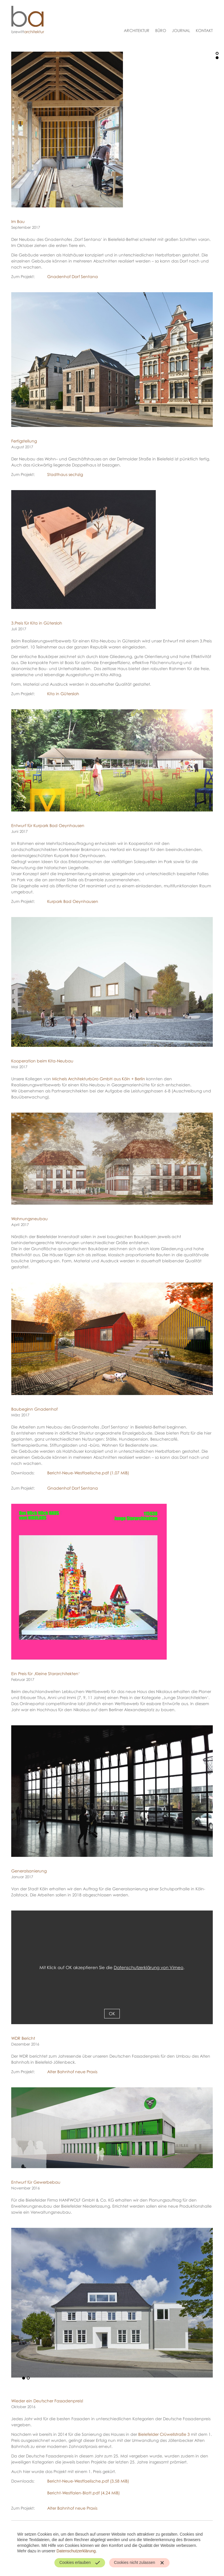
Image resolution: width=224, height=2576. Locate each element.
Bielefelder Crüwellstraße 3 (164, 2434)
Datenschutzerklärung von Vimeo (148, 1967)
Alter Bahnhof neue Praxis (72, 2071)
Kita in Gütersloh (63, 693)
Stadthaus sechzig (65, 474)
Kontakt (204, 30)
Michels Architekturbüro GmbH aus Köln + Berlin (98, 1078)
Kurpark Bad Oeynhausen (72, 901)
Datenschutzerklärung (76, 2551)
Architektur (136, 30)
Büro (160, 30)
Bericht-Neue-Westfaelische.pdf (88, 1472)
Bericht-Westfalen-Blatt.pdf (83, 2492)
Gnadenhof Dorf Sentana (72, 276)
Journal (181, 30)
